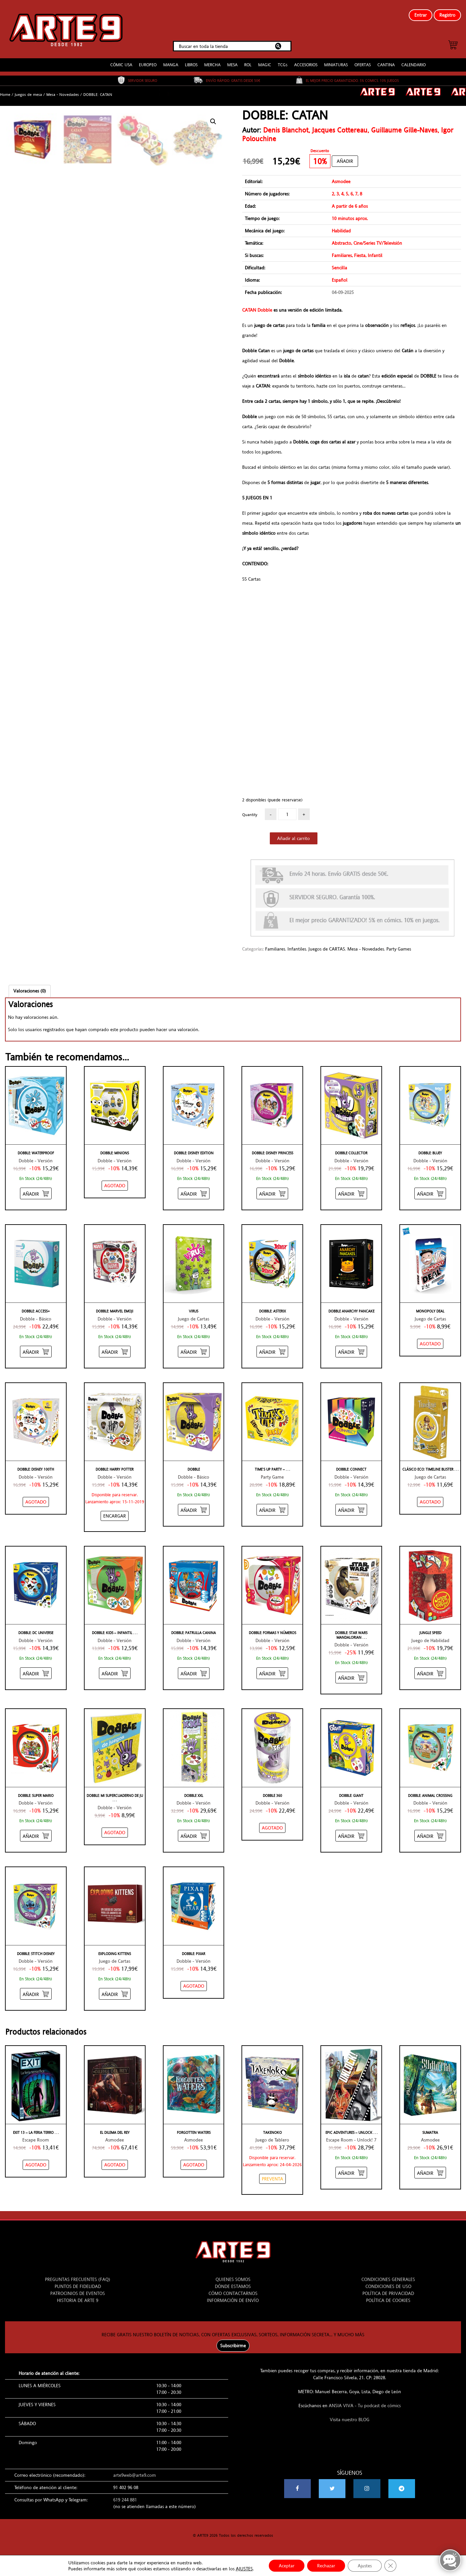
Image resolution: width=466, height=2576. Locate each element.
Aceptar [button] (286, 2565)
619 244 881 (125, 2499)
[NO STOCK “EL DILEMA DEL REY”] (115, 2165)
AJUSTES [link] (244, 2568)
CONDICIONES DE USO (388, 2286)
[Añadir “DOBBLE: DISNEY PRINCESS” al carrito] (272, 1193)
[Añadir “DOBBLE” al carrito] (194, 1510)
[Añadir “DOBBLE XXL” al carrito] (194, 1836)
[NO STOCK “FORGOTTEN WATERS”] (194, 2165)
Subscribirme (233, 2345)
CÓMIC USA (121, 65)
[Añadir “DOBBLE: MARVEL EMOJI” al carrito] (115, 1351)
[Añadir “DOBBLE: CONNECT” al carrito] (351, 1510)
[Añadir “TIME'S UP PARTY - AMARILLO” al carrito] (272, 1510)
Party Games (398, 949)
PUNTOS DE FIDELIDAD (78, 2286)
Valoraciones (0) (29, 991)
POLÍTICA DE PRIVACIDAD (388, 2293)
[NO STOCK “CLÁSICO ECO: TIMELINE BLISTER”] (430, 1502)
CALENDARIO (413, 65)
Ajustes (365, 2565)
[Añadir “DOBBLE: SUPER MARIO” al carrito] (36, 1836)
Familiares (275, 949)
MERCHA (212, 65)
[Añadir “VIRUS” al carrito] (194, 1351)
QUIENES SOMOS (233, 2279)
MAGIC (264, 65)
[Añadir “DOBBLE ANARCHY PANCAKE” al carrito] (351, 1351)
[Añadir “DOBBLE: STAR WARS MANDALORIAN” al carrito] (351, 1677)
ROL (247, 65)
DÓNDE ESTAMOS (233, 2286)
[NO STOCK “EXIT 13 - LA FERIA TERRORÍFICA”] (36, 2165)
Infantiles (296, 949)
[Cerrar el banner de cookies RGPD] (390, 2566)
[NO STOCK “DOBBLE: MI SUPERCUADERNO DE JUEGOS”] (115, 1833)
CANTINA (386, 65)
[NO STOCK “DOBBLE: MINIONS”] (115, 1186)
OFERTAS (362, 65)
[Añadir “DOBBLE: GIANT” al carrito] (351, 1836)
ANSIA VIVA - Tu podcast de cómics (365, 2405)
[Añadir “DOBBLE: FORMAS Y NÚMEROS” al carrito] (272, 1673)
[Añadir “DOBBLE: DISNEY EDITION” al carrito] (194, 1193)
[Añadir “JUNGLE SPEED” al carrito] (430, 1673)
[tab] (30, 991)
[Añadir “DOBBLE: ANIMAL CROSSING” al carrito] (430, 1836)
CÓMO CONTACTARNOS (233, 2293)
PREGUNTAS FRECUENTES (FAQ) (77, 2279)
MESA (232, 65)
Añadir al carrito (293, 838)
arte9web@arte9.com (134, 2475)
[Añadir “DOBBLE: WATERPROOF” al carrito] (36, 1193)
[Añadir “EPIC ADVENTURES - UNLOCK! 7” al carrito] (351, 2172)
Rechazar (326, 2565)
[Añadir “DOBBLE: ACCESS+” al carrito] (36, 1351)
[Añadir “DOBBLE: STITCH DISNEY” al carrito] (36, 1994)
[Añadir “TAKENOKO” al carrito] (272, 2179)
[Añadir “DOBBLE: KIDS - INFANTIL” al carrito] (115, 1673)
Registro (447, 15)
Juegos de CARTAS (326, 949)
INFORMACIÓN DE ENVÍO (233, 2300)
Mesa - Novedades (62, 94)
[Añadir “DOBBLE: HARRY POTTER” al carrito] (115, 1516)
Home (5, 94)
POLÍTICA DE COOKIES (388, 2300)
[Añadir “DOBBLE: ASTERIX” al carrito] (272, 1351)
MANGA (170, 65)
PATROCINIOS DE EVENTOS (77, 2293)
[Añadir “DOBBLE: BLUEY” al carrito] (430, 1193)
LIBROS (191, 65)
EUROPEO (148, 65)
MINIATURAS (336, 65)
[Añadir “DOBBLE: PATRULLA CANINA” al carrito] (194, 1673)
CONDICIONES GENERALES (388, 2279)
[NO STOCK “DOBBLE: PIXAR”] (194, 1986)
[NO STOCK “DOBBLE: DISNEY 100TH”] (36, 1502)
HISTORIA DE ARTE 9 (77, 2300)
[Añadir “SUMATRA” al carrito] (430, 2172)
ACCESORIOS (305, 65)
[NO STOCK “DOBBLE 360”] (272, 1828)
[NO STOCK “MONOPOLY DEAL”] (430, 1344)
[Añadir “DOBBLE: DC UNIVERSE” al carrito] (36, 1673)
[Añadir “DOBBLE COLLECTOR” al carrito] (351, 1193)
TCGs (282, 65)
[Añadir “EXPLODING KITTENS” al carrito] (115, 1994)
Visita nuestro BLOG (349, 2419)
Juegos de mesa (28, 94)
